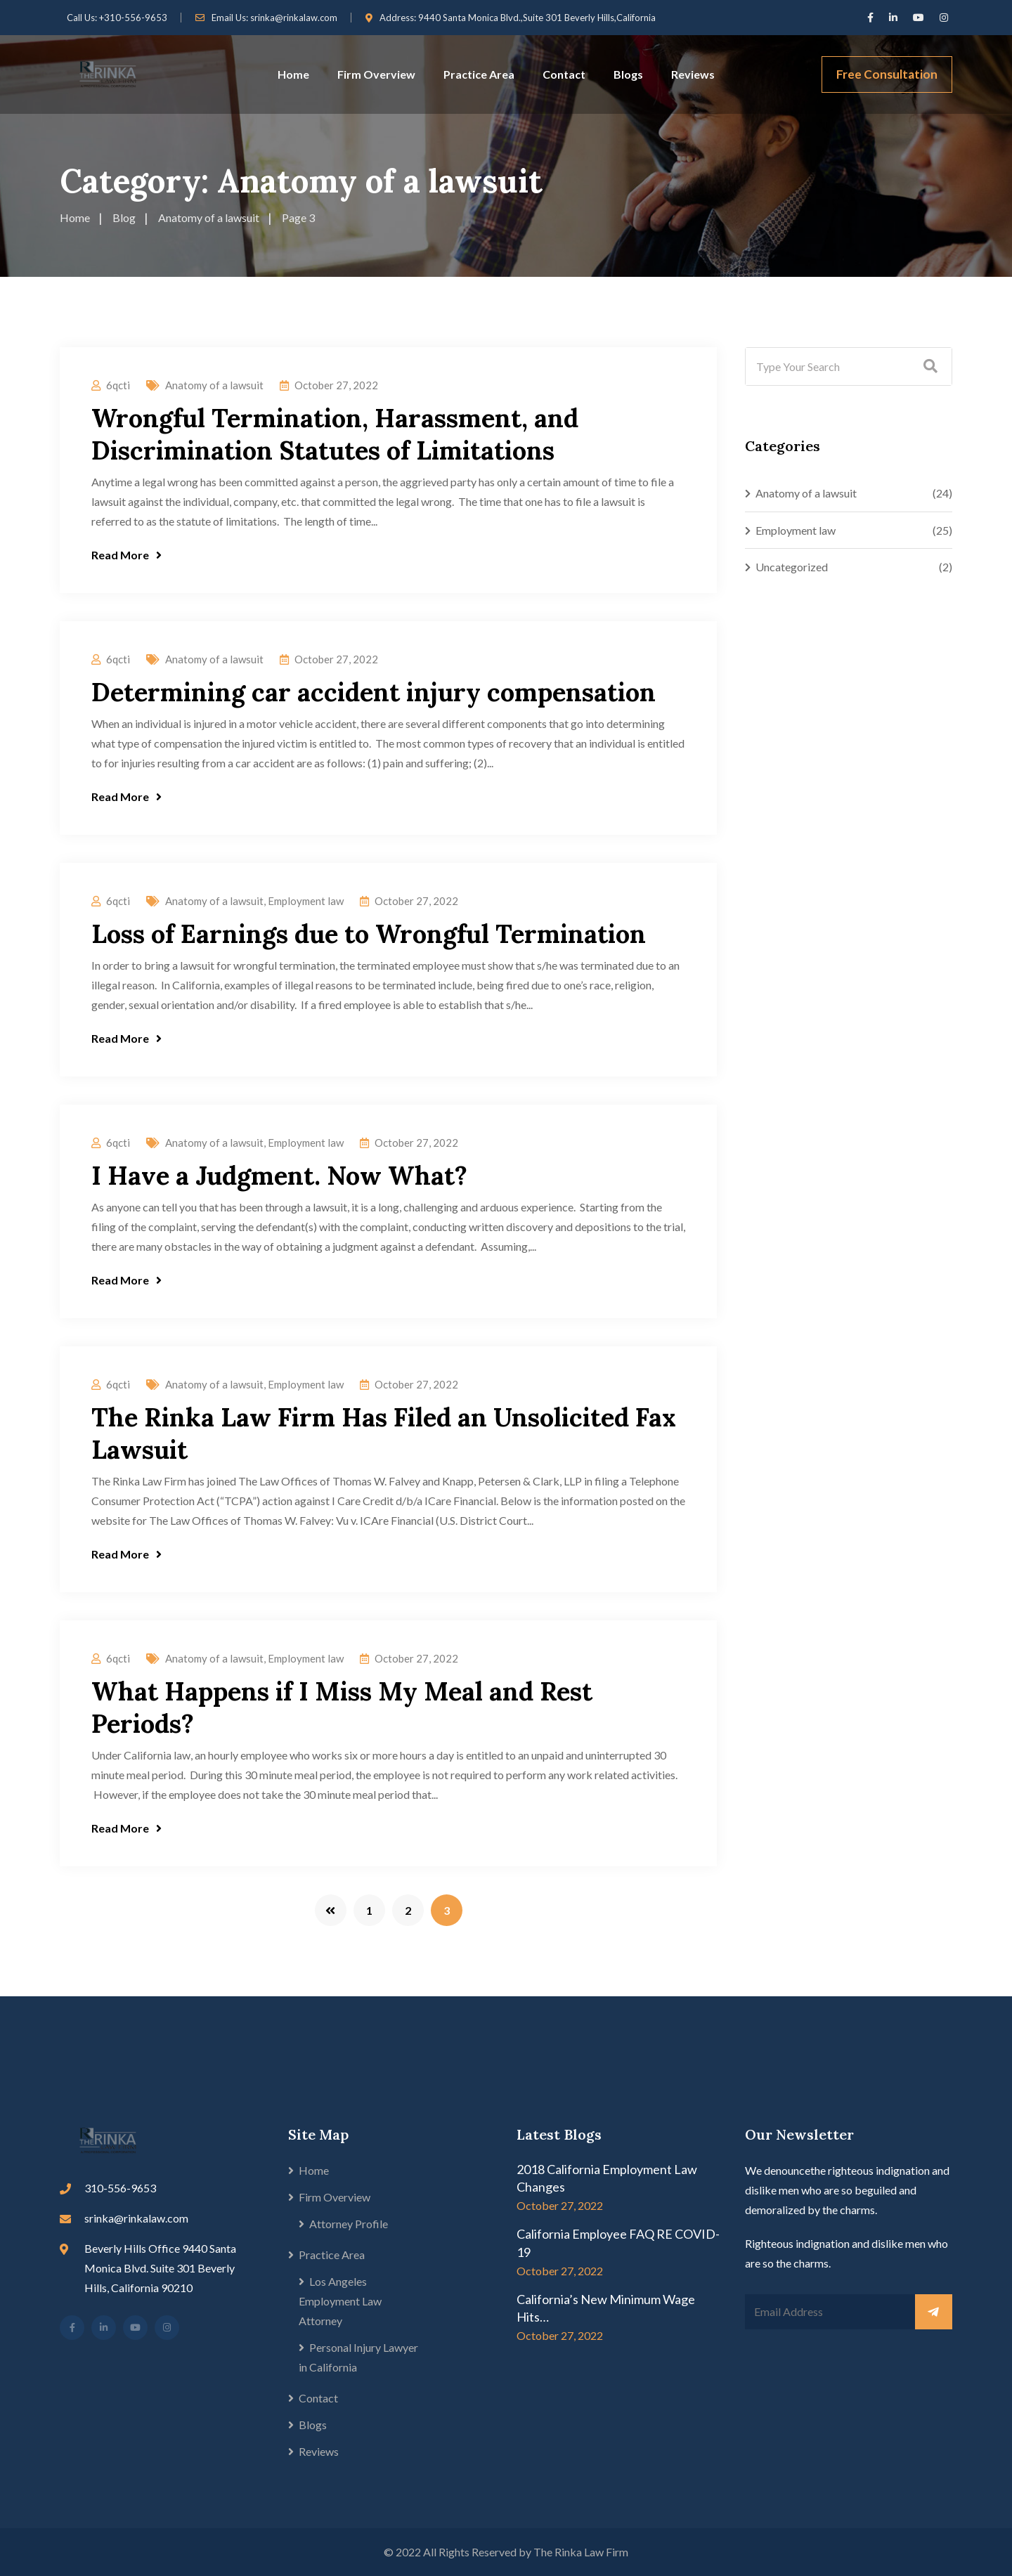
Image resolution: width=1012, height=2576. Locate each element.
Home (293, 74)
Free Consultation (887, 74)
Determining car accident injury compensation (373, 692)
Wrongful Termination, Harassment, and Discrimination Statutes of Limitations (334, 434)
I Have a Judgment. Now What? (279, 1175)
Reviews (693, 74)
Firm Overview (376, 74)
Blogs (628, 74)
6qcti (118, 385)
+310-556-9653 (133, 17)
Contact (564, 74)
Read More (126, 554)
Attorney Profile (348, 2223)
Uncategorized (791, 566)
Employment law (306, 901)
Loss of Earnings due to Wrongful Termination (368, 934)
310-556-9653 (120, 2187)
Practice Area (478, 74)
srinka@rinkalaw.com (293, 17)
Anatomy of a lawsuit (214, 385)
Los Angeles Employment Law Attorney (340, 2301)
